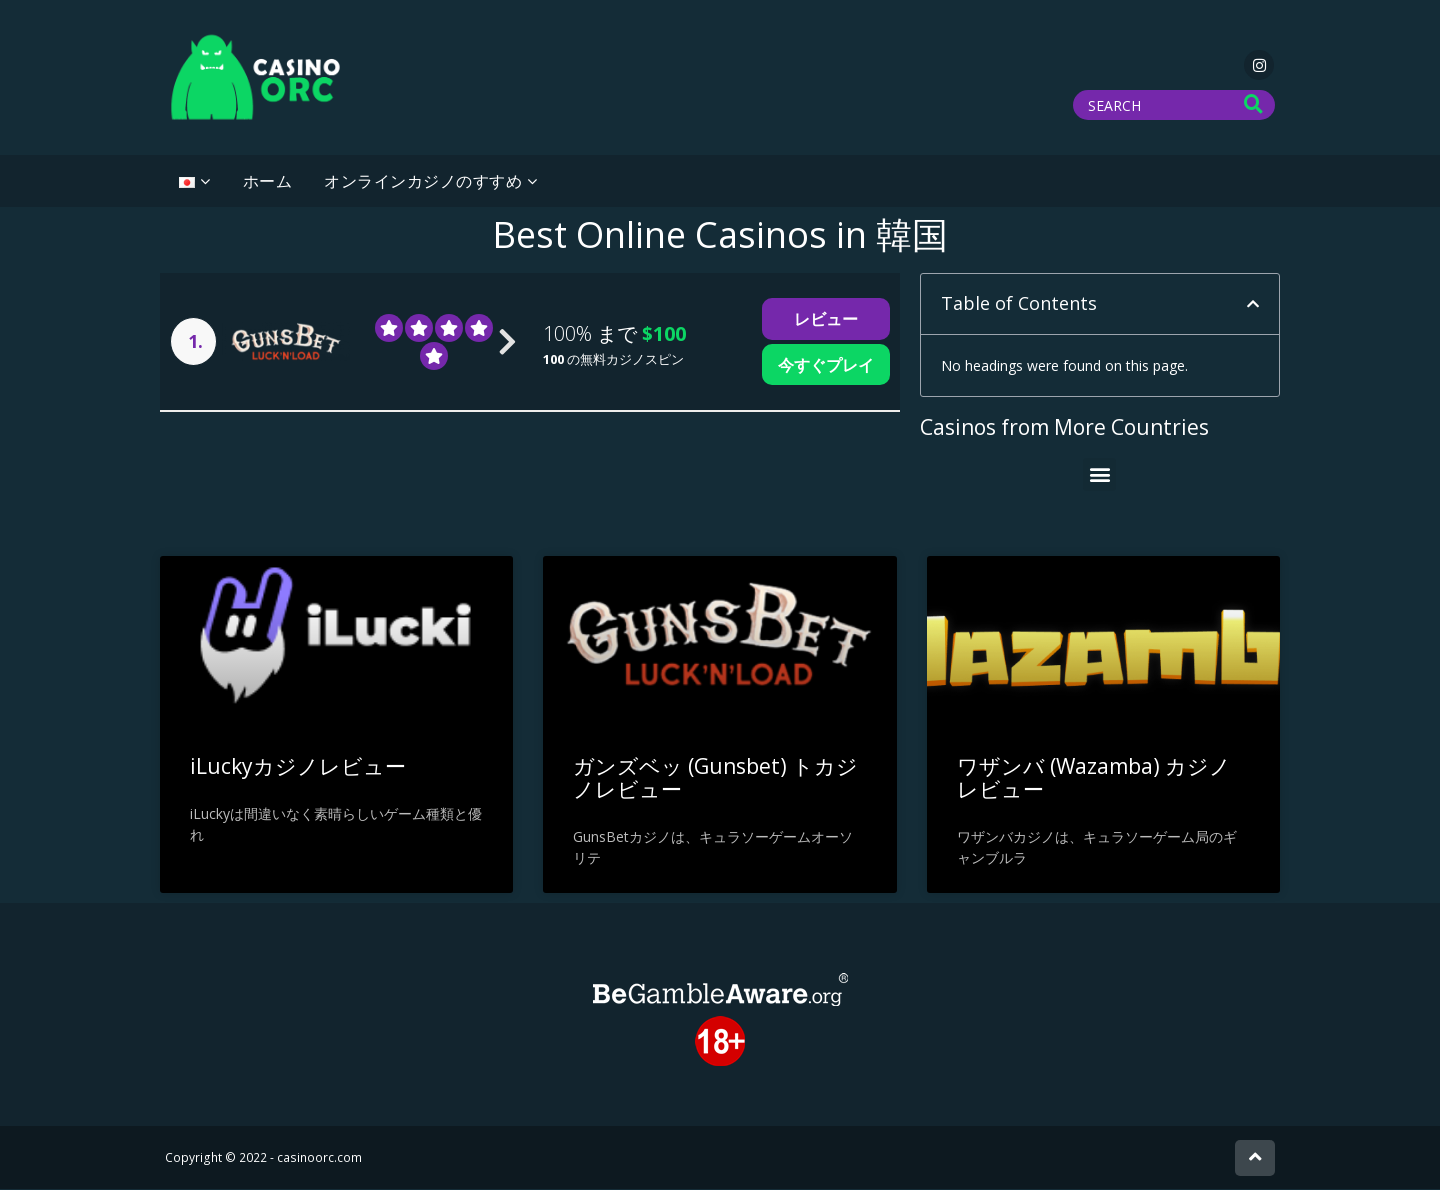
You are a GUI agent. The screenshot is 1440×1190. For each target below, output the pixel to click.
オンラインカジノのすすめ (423, 182)
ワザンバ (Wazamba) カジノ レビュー (1094, 778)
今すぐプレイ (826, 365)
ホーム (268, 182)
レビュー (826, 320)
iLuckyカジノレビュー (298, 767)
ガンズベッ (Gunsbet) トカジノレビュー (715, 778)
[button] (1253, 305)
